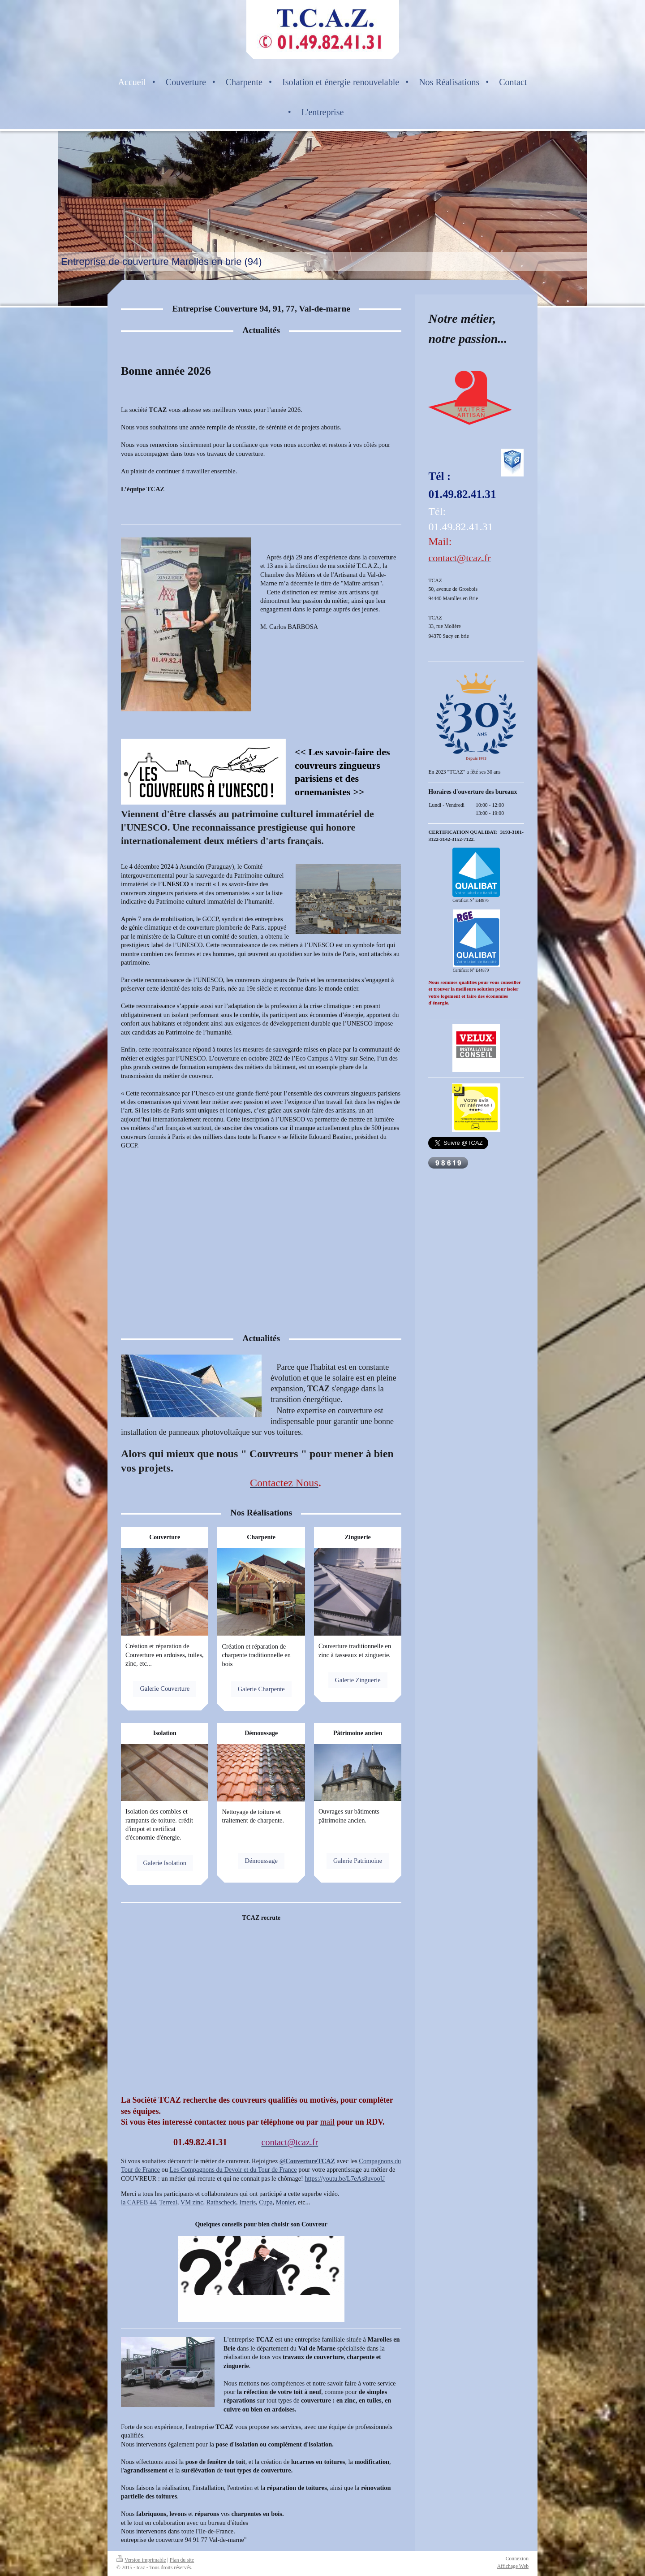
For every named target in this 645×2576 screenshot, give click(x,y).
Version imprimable (141, 2560)
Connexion (517, 2559)
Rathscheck (221, 2202)
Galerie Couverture (164, 1688)
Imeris (247, 2202)
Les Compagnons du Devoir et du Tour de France (233, 2169)
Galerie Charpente (261, 1689)
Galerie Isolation (164, 1862)
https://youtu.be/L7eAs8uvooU (345, 2178)
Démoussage (261, 1860)
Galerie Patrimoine (357, 1860)
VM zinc (192, 2202)
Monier (285, 2202)
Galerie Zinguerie (358, 1680)
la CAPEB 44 (138, 2202)
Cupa (265, 2202)
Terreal (168, 2202)
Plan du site (182, 2560)
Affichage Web (513, 2566)
